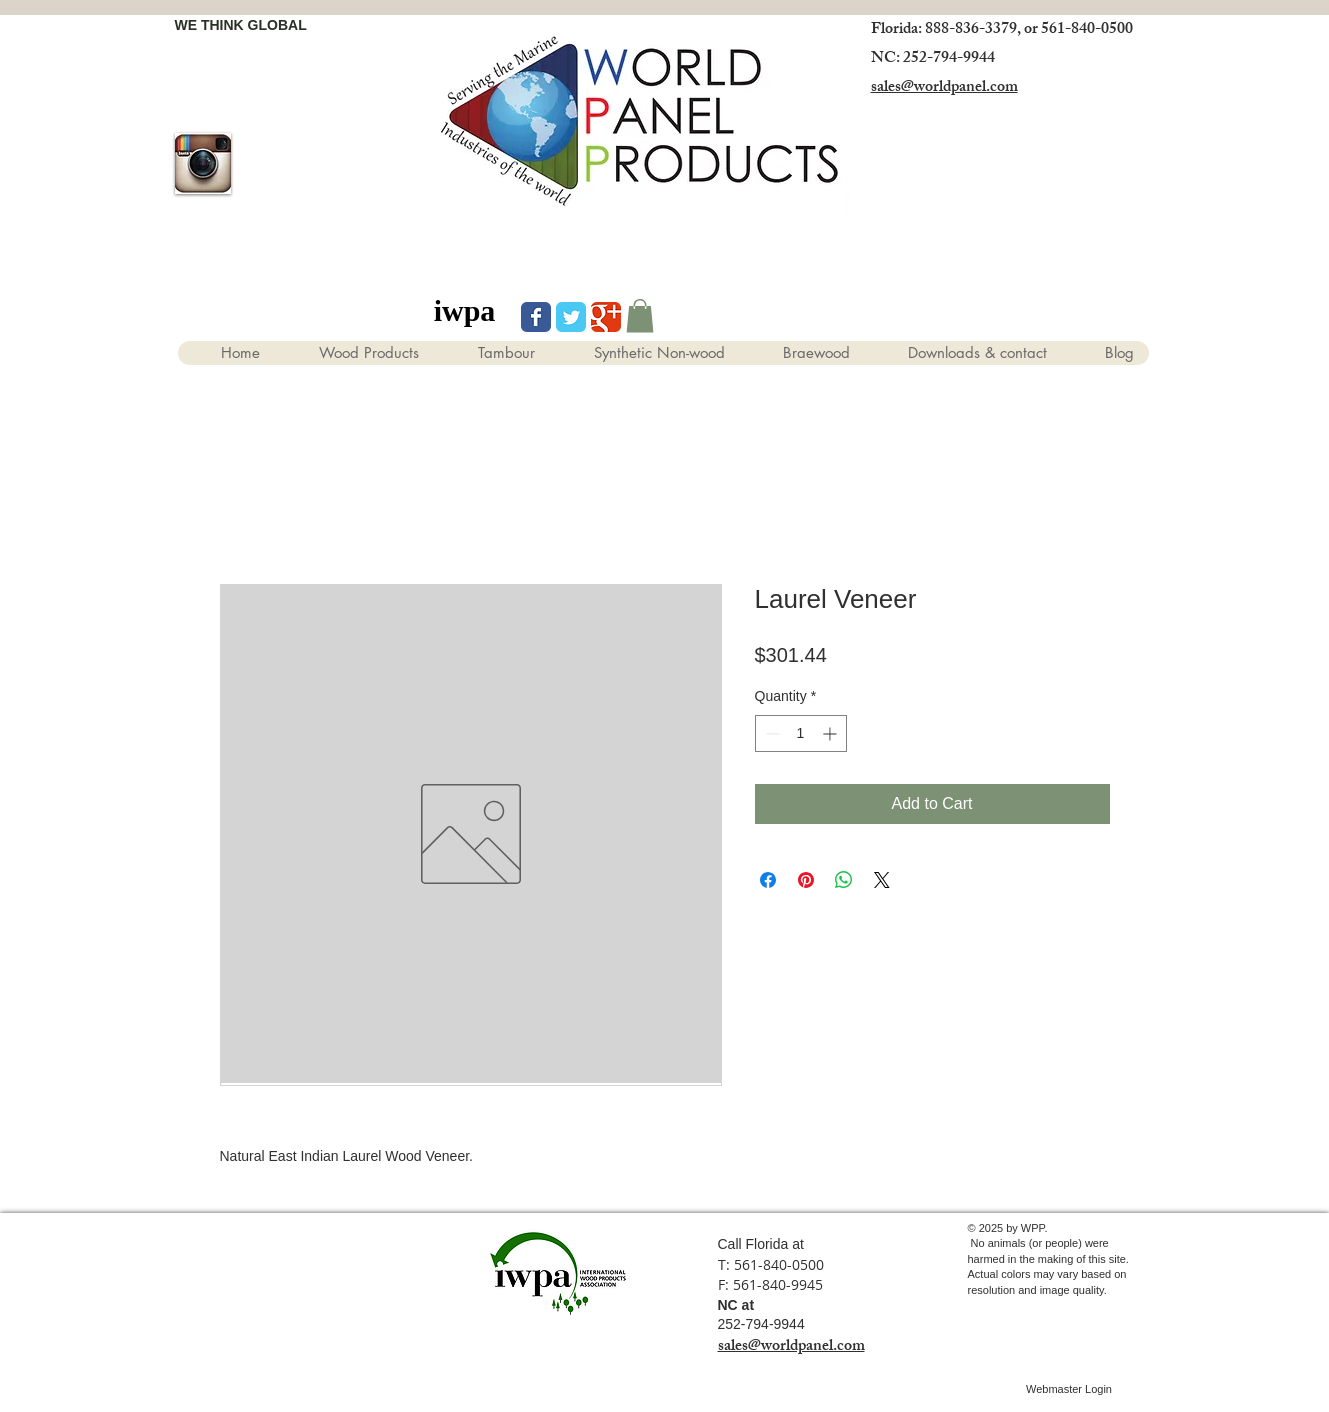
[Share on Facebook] (768, 880)
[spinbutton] (801, 733)
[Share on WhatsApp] (844, 880)
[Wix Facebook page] (536, 317)
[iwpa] (465, 311)
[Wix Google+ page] (606, 317)
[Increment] (831, 733)
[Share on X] (882, 880)
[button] (640, 315)
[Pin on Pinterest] (806, 880)
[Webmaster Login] (1069, 1390)
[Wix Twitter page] (571, 317)
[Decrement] (770, 733)
